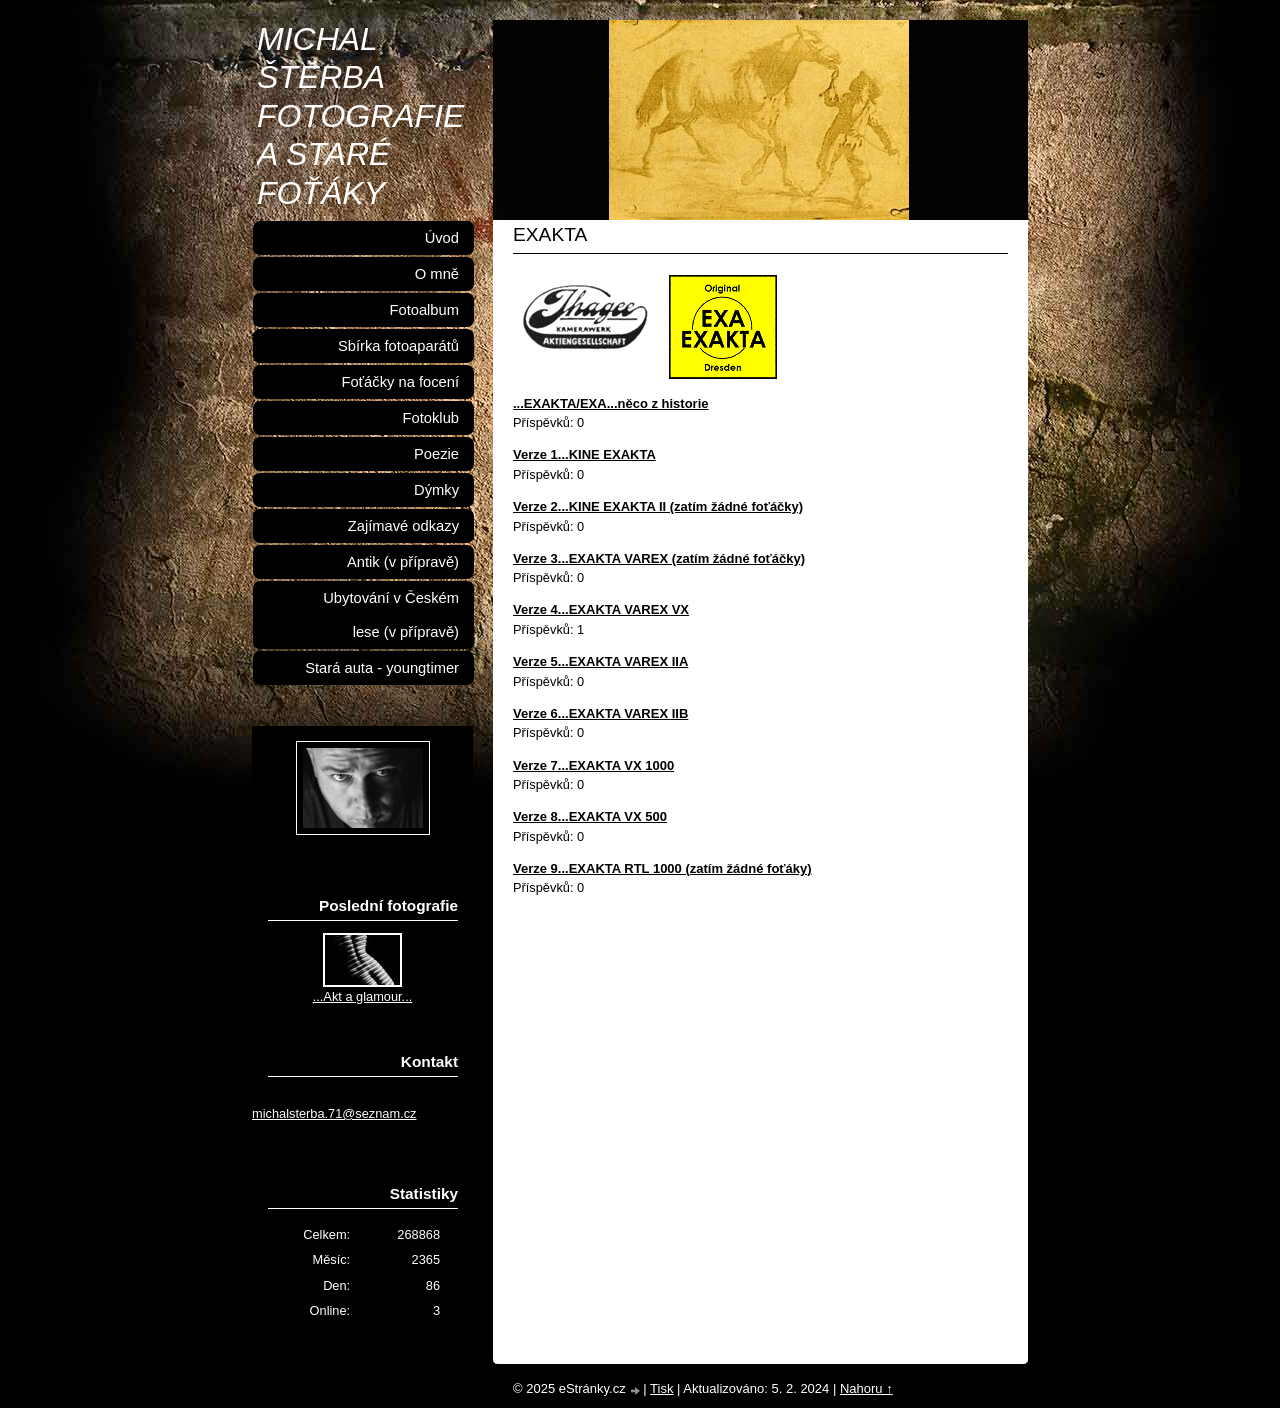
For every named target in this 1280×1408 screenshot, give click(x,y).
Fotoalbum (424, 310)
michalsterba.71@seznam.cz (334, 1113)
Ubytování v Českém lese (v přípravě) (391, 615)
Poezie (436, 454)
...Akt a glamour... (363, 996)
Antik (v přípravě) (403, 562)
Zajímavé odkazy (403, 526)
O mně (437, 274)
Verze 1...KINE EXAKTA (584, 454)
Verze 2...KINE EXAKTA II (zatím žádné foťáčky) (658, 506)
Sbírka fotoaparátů (398, 346)
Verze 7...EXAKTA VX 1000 (593, 765)
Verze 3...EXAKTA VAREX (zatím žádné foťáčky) (659, 558)
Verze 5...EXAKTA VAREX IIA (600, 661)
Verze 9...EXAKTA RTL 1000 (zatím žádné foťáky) (662, 868)
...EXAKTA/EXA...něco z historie (611, 403)
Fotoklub (431, 418)
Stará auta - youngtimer (382, 668)
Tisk (661, 1388)
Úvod (442, 238)
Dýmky (436, 490)
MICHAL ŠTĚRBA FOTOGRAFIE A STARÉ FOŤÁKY (360, 116)
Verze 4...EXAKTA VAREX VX (601, 609)
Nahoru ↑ (866, 1388)
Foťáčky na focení (400, 382)
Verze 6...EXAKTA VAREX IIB (600, 713)
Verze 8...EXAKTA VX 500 (590, 816)
